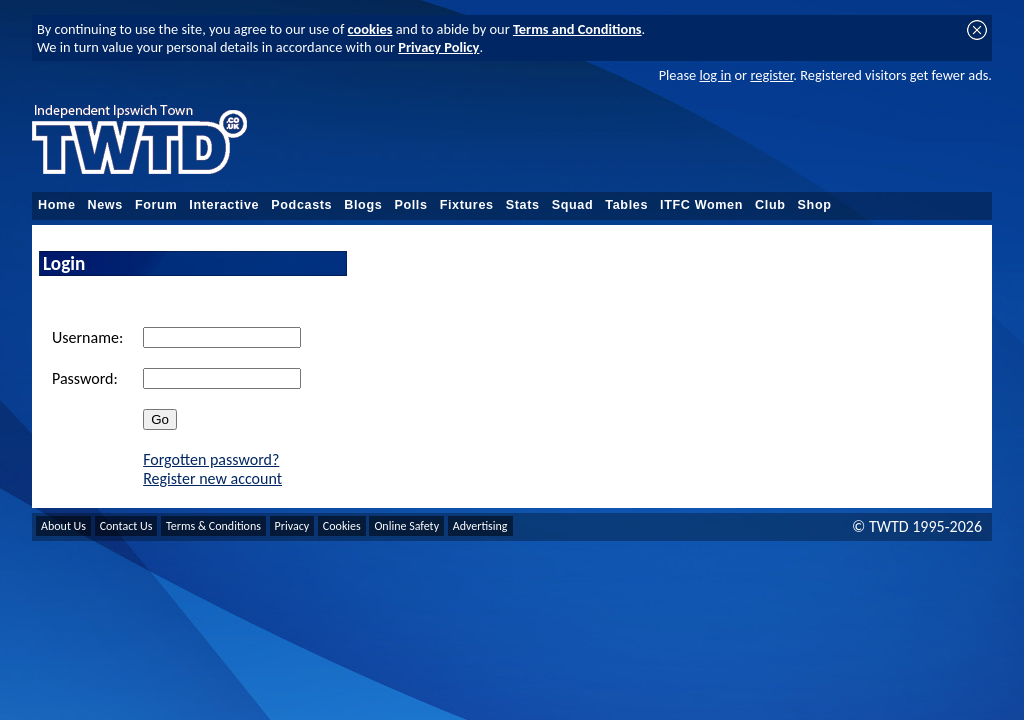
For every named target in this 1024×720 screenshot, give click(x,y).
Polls (410, 205)
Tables (626, 205)
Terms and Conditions (577, 29)
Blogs (363, 205)
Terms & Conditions (213, 526)
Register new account (212, 478)
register (771, 75)
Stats (523, 205)
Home (57, 205)
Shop (815, 205)
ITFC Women (701, 205)
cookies (370, 29)
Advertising (480, 526)
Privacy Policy (438, 47)
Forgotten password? (211, 459)
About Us (63, 526)
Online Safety (406, 526)
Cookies (342, 526)
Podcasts (301, 205)
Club (770, 205)
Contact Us (126, 526)
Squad (573, 205)
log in (715, 75)
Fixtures (467, 205)
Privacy (292, 526)
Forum (156, 205)
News (105, 205)
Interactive (224, 205)
